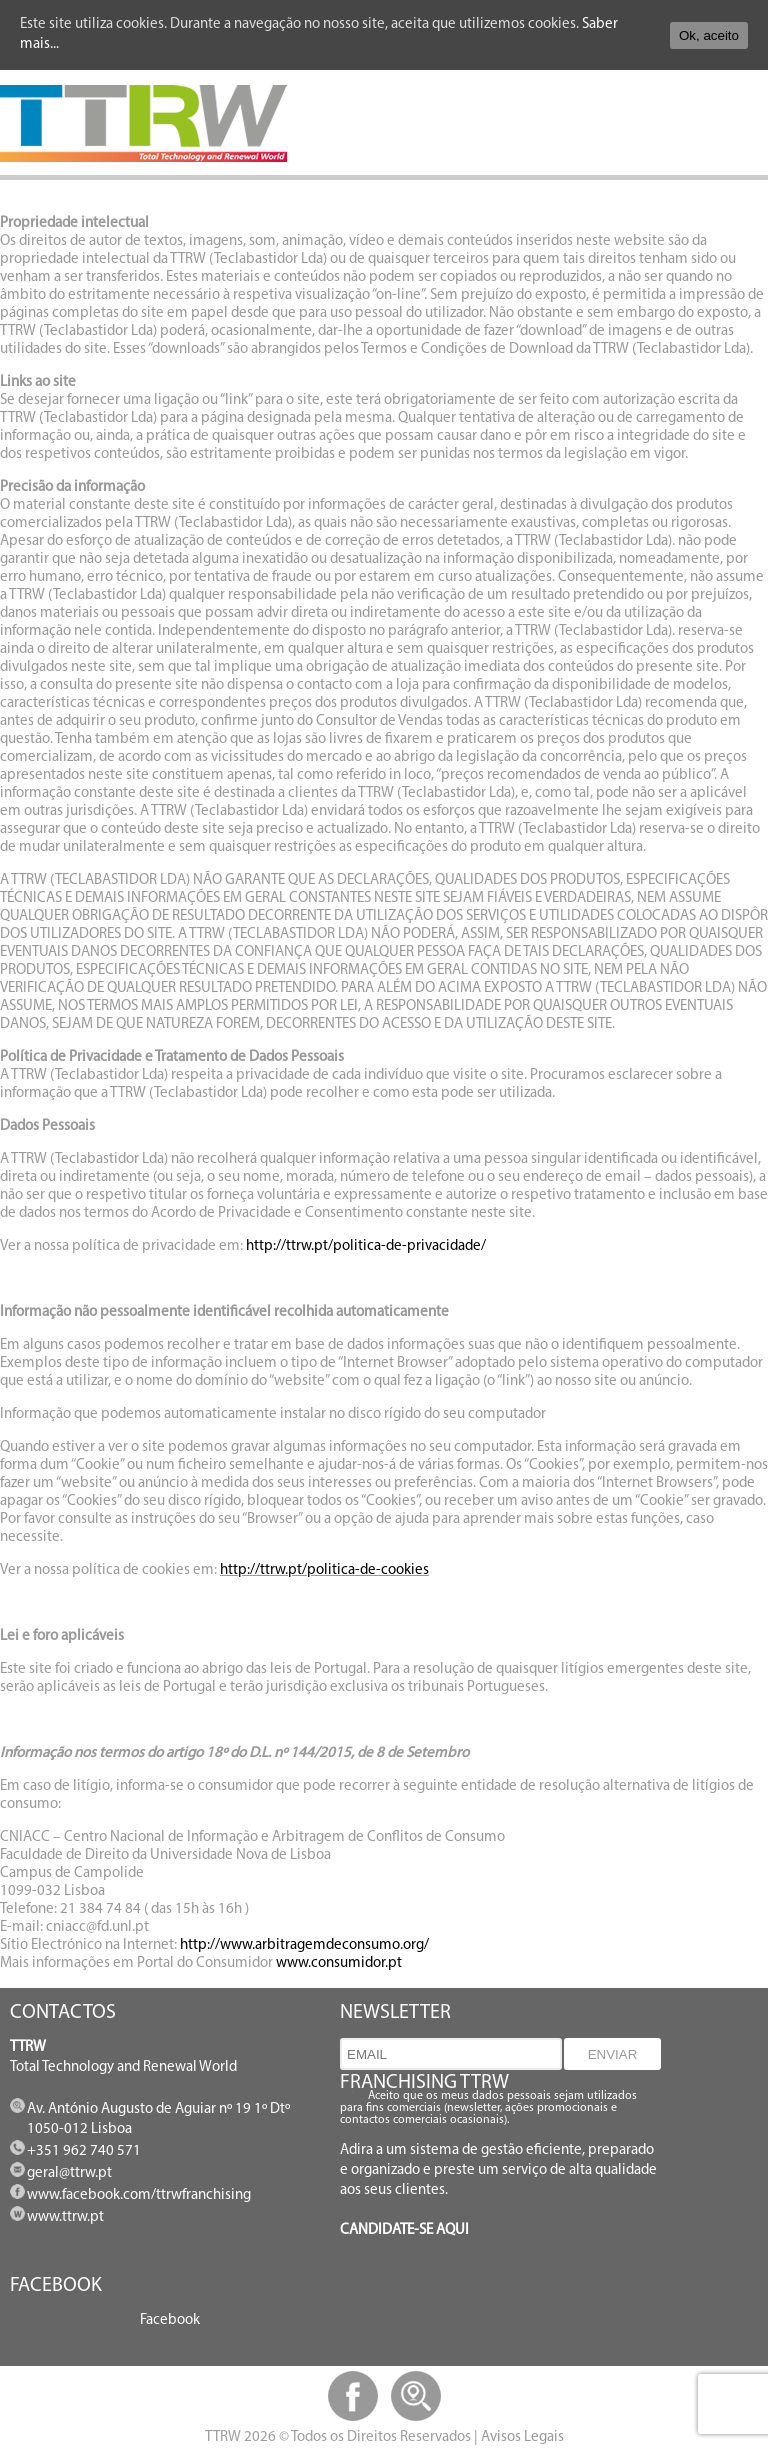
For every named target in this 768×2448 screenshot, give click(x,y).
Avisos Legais (522, 2437)
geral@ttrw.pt (69, 2173)
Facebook (170, 2320)
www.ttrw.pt (65, 2217)
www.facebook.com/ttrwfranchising (139, 2195)
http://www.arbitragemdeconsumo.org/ (304, 1945)
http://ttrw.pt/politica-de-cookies (324, 1570)
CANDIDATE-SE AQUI (404, 2230)
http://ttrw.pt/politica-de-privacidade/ (366, 1246)
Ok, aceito (709, 35)
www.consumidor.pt (339, 1963)
